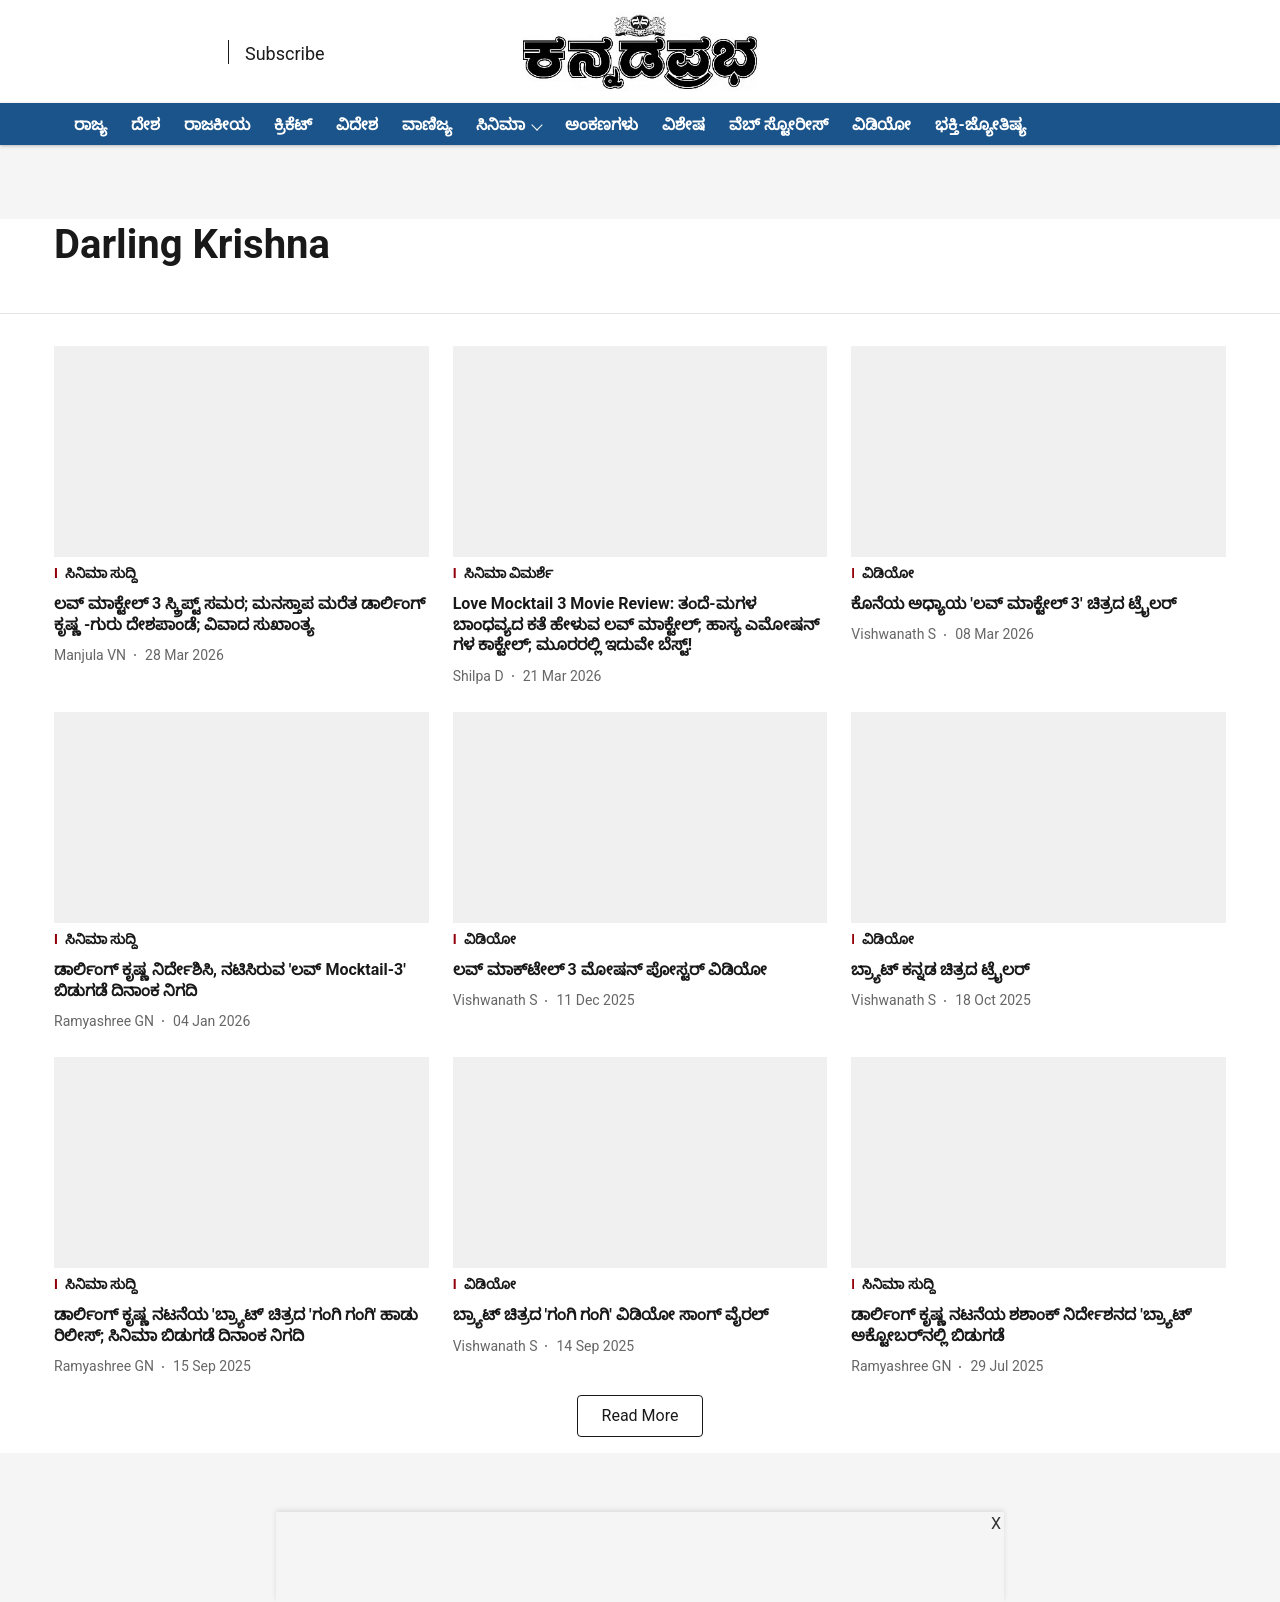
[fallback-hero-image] (241, 451)
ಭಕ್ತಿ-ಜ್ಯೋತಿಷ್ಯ (980, 124)
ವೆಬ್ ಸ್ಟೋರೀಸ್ (778, 124)
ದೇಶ (145, 124)
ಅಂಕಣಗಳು (601, 124)
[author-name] (94, 655)
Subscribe (285, 53)
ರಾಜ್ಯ (90, 124)
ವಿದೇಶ (357, 124)
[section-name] (241, 575)
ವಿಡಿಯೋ (881, 124)
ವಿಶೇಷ (683, 124)
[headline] (241, 615)
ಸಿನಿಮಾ (500, 124)
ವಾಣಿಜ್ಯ (427, 124)
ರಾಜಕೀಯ (217, 124)
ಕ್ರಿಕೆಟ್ (293, 124)
